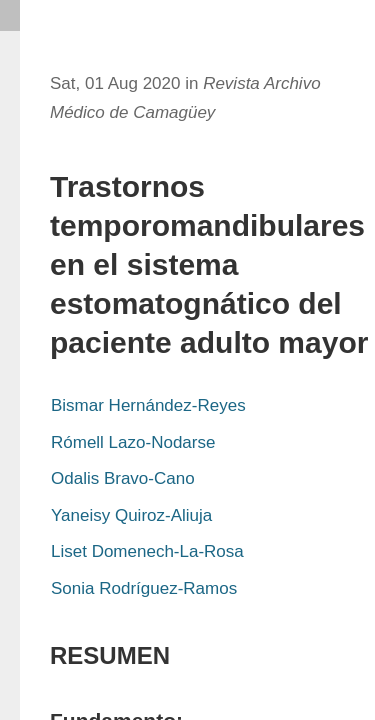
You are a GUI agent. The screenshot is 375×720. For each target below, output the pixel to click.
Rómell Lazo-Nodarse (133, 442)
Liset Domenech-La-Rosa (147, 551)
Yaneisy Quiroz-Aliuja (131, 515)
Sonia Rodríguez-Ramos (144, 588)
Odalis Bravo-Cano (123, 478)
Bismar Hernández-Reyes (148, 405)
